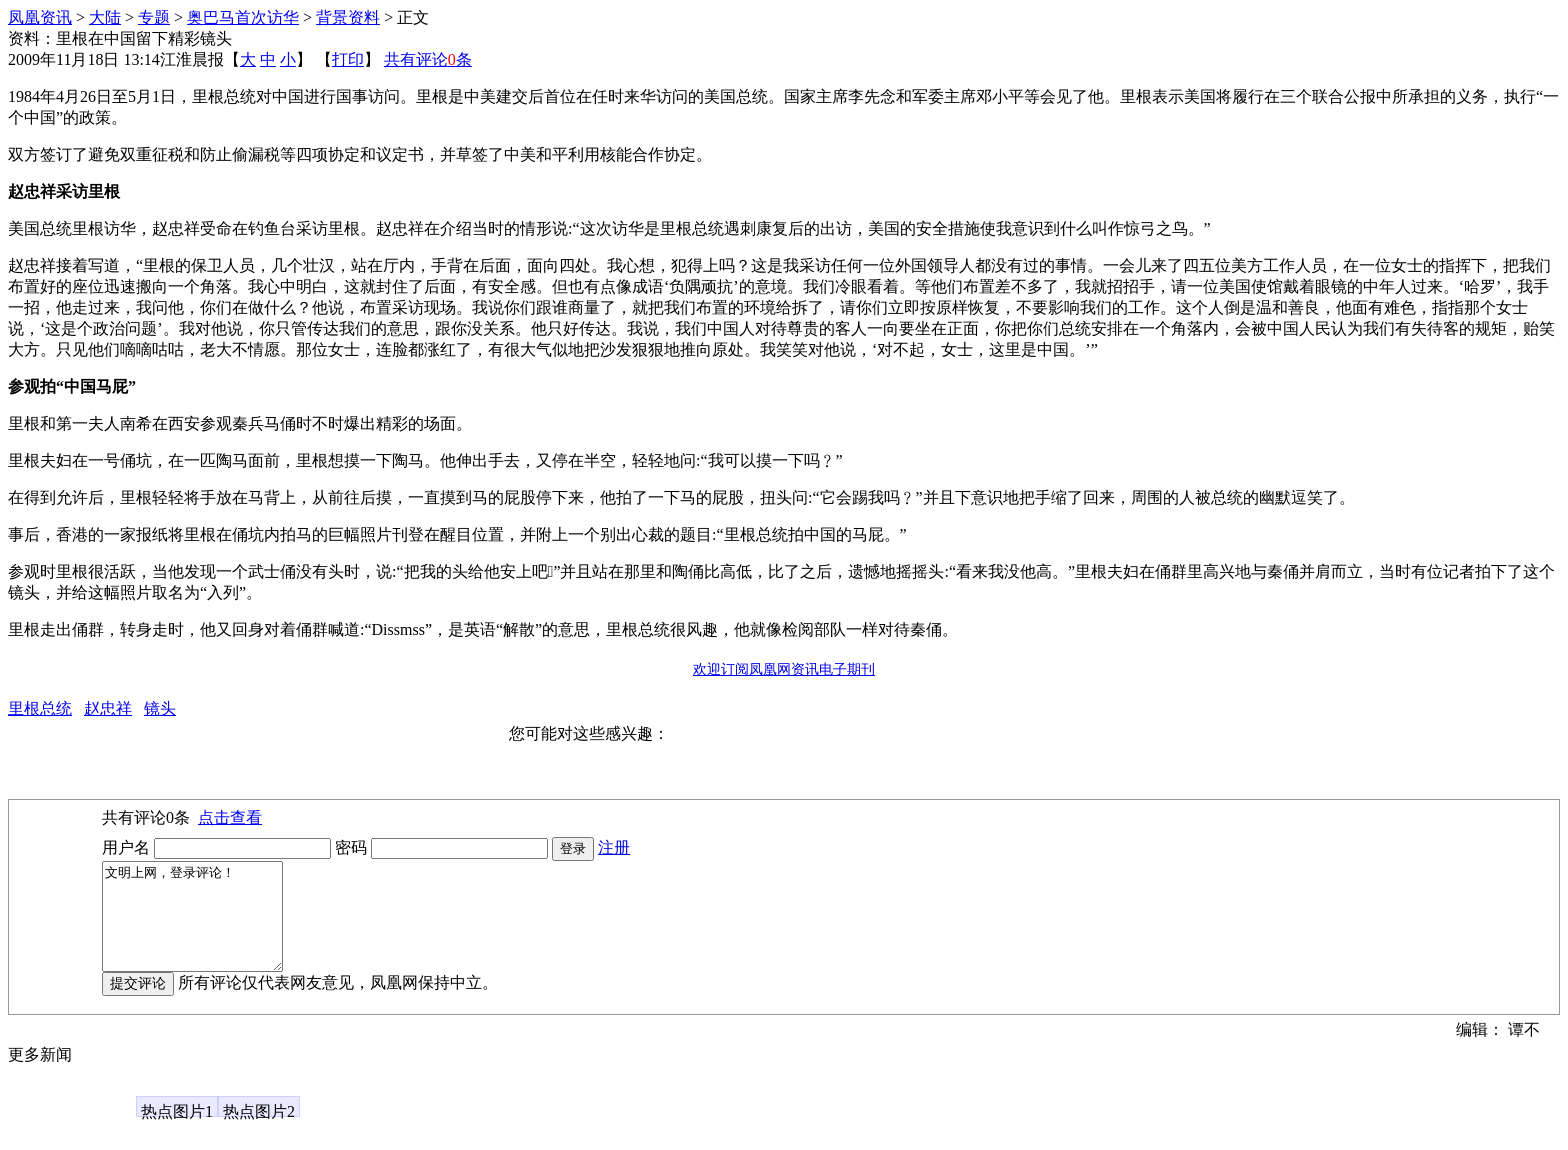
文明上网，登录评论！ (202, 927)
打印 (348, 59)
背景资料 (348, 17)
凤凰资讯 (40, 17)
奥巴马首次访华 (243, 17)
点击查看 (230, 817)
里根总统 (40, 708)
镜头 (160, 708)
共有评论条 (428, 59)
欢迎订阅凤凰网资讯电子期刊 (784, 669)
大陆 (105, 17)
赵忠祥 (108, 708)
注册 (614, 847)
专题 (154, 17)
